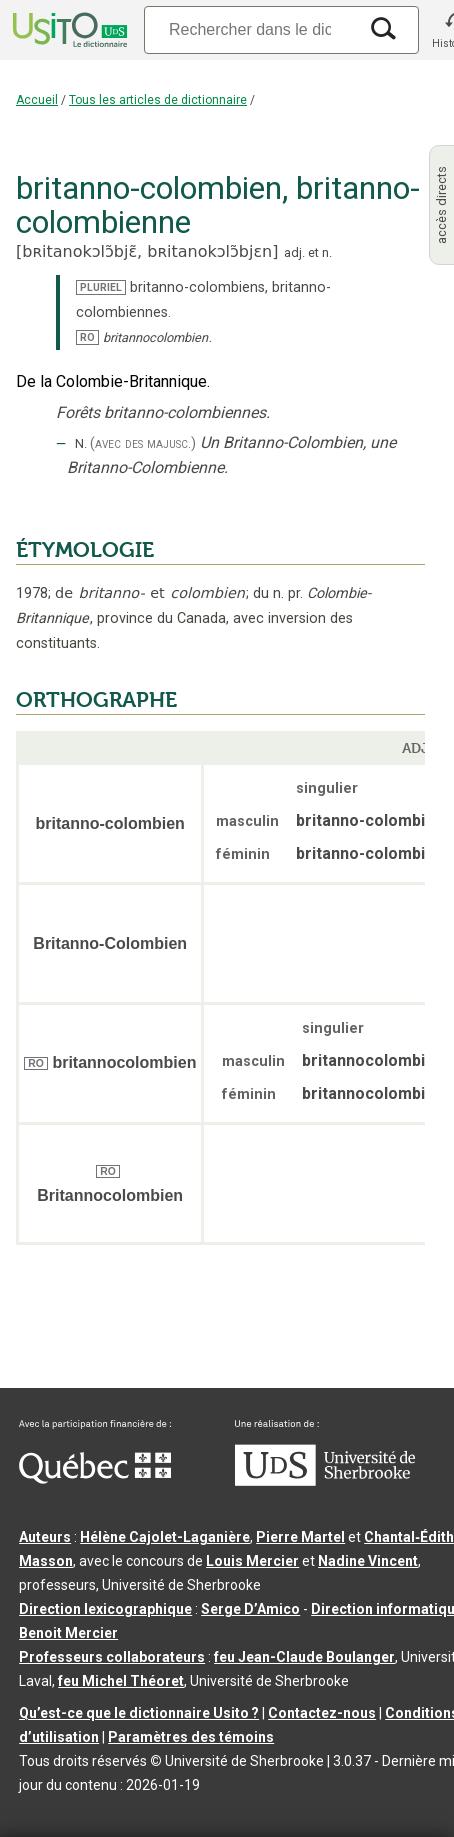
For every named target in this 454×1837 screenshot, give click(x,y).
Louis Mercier (252, 1561)
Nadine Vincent (368, 1561)
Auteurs (45, 1537)
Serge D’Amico (250, 1609)
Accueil (37, 100)
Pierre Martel (300, 1537)
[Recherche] (250, 29)
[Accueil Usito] (68, 30)
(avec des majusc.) (143, 443)
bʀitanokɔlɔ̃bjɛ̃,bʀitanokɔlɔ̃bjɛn (147, 251)
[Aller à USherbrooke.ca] (325, 1481)
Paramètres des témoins (191, 1737)
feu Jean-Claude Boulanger (304, 1657)
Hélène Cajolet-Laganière (165, 1537)
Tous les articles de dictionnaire (158, 100)
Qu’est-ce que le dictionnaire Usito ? (139, 1713)
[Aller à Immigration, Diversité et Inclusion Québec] (95, 1479)
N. (81, 443)
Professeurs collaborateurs (112, 1657)
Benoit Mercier (68, 1633)
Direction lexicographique (105, 1609)
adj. (294, 252)
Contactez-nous (322, 1713)
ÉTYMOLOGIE (85, 550)
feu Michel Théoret (121, 1681)
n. (327, 252)
